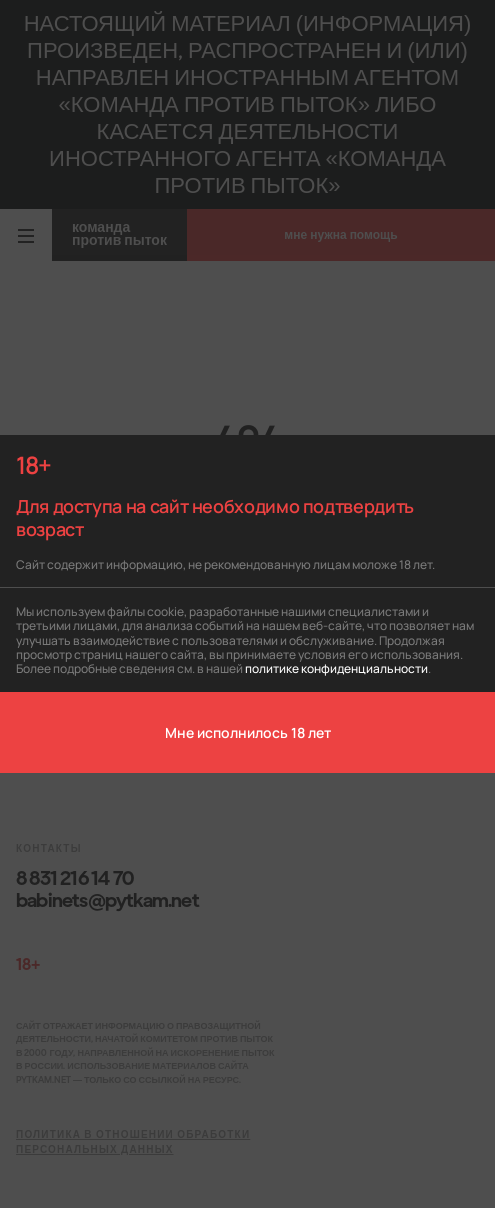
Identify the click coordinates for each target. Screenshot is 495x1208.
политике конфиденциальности (336, 667)
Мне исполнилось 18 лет (248, 732)
